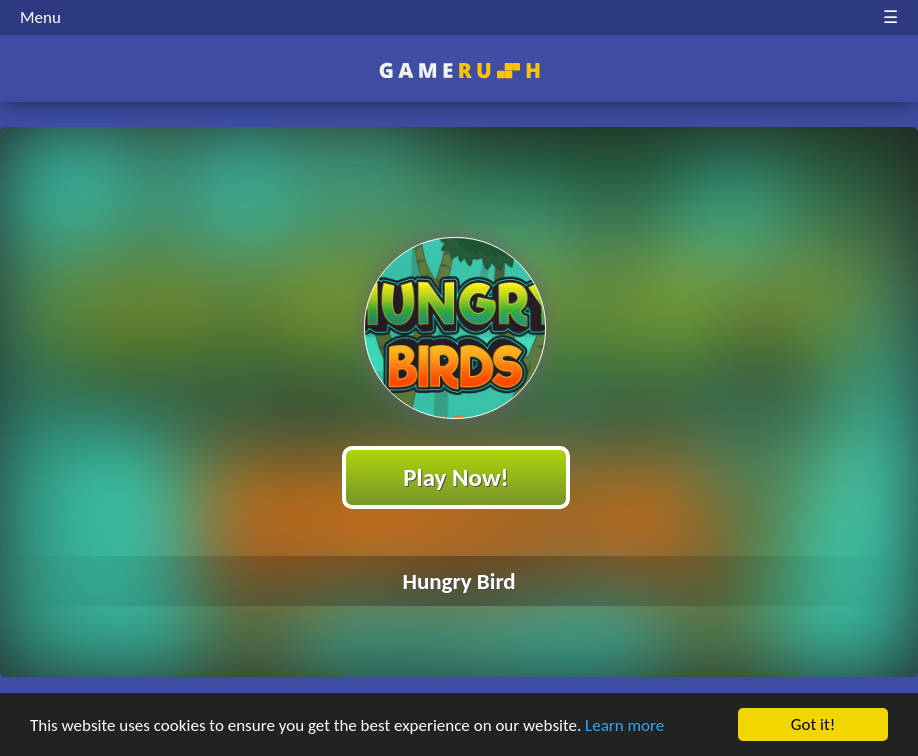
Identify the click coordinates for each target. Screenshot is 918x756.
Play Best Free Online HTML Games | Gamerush (459, 70)
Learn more (624, 725)
